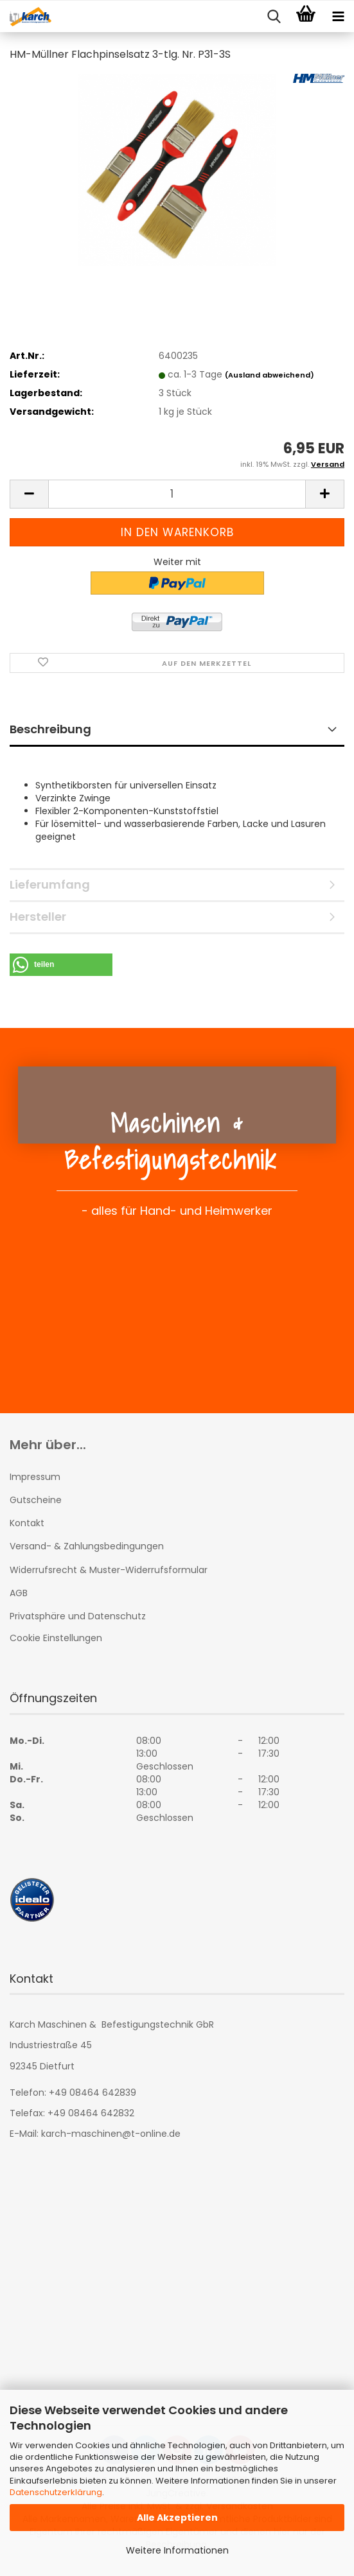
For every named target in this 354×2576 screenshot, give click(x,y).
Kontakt (27, 1523)
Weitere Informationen (177, 2550)
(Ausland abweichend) (269, 375)
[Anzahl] (177, 494)
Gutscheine (36, 1499)
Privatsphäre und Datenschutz (78, 1616)
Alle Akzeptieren (177, 2517)
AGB (19, 1593)
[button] (29, 494)
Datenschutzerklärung (56, 2492)
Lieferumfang (50, 884)
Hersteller (38, 917)
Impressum (35, 1476)
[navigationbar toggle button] (338, 17)
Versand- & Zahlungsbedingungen (87, 1546)
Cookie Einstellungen (56, 1638)
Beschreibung (50, 729)
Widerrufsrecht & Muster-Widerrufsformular (109, 1569)
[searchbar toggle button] (274, 17)
